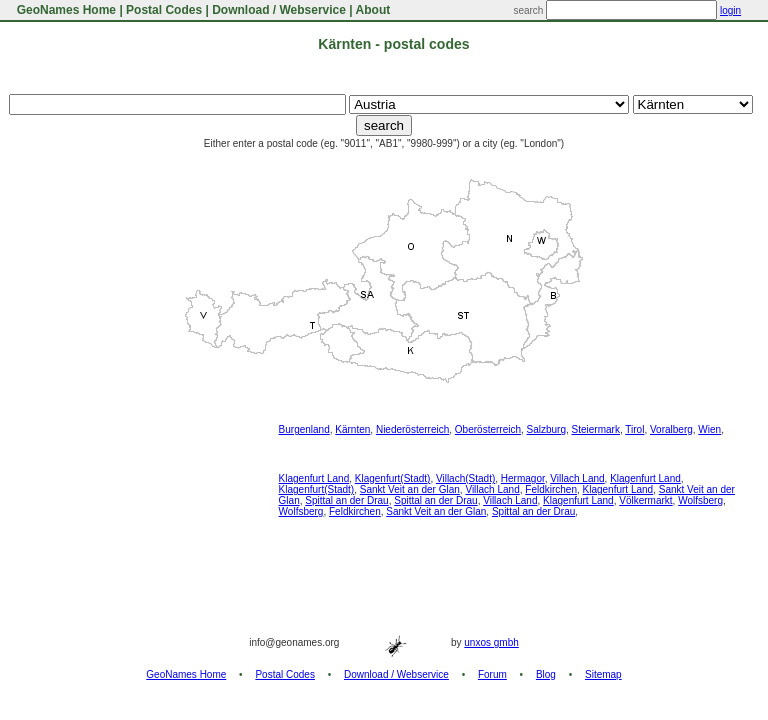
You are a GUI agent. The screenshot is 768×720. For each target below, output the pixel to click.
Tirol (634, 429)
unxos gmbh (491, 642)
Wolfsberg (700, 500)
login (730, 10)
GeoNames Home (64, 10)
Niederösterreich (412, 429)
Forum (492, 674)
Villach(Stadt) (465, 478)
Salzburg (546, 429)
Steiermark (596, 429)
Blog (546, 674)
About (373, 10)
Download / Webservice (279, 10)
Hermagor (523, 478)
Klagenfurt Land (314, 478)
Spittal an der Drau (346, 500)
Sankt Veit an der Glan (410, 489)
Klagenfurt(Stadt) (393, 478)
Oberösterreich (488, 429)
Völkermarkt (645, 500)
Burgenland (304, 429)
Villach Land (577, 478)
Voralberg (671, 429)
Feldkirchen (551, 489)
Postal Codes (164, 10)
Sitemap (603, 674)
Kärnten (352, 429)
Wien (709, 429)
